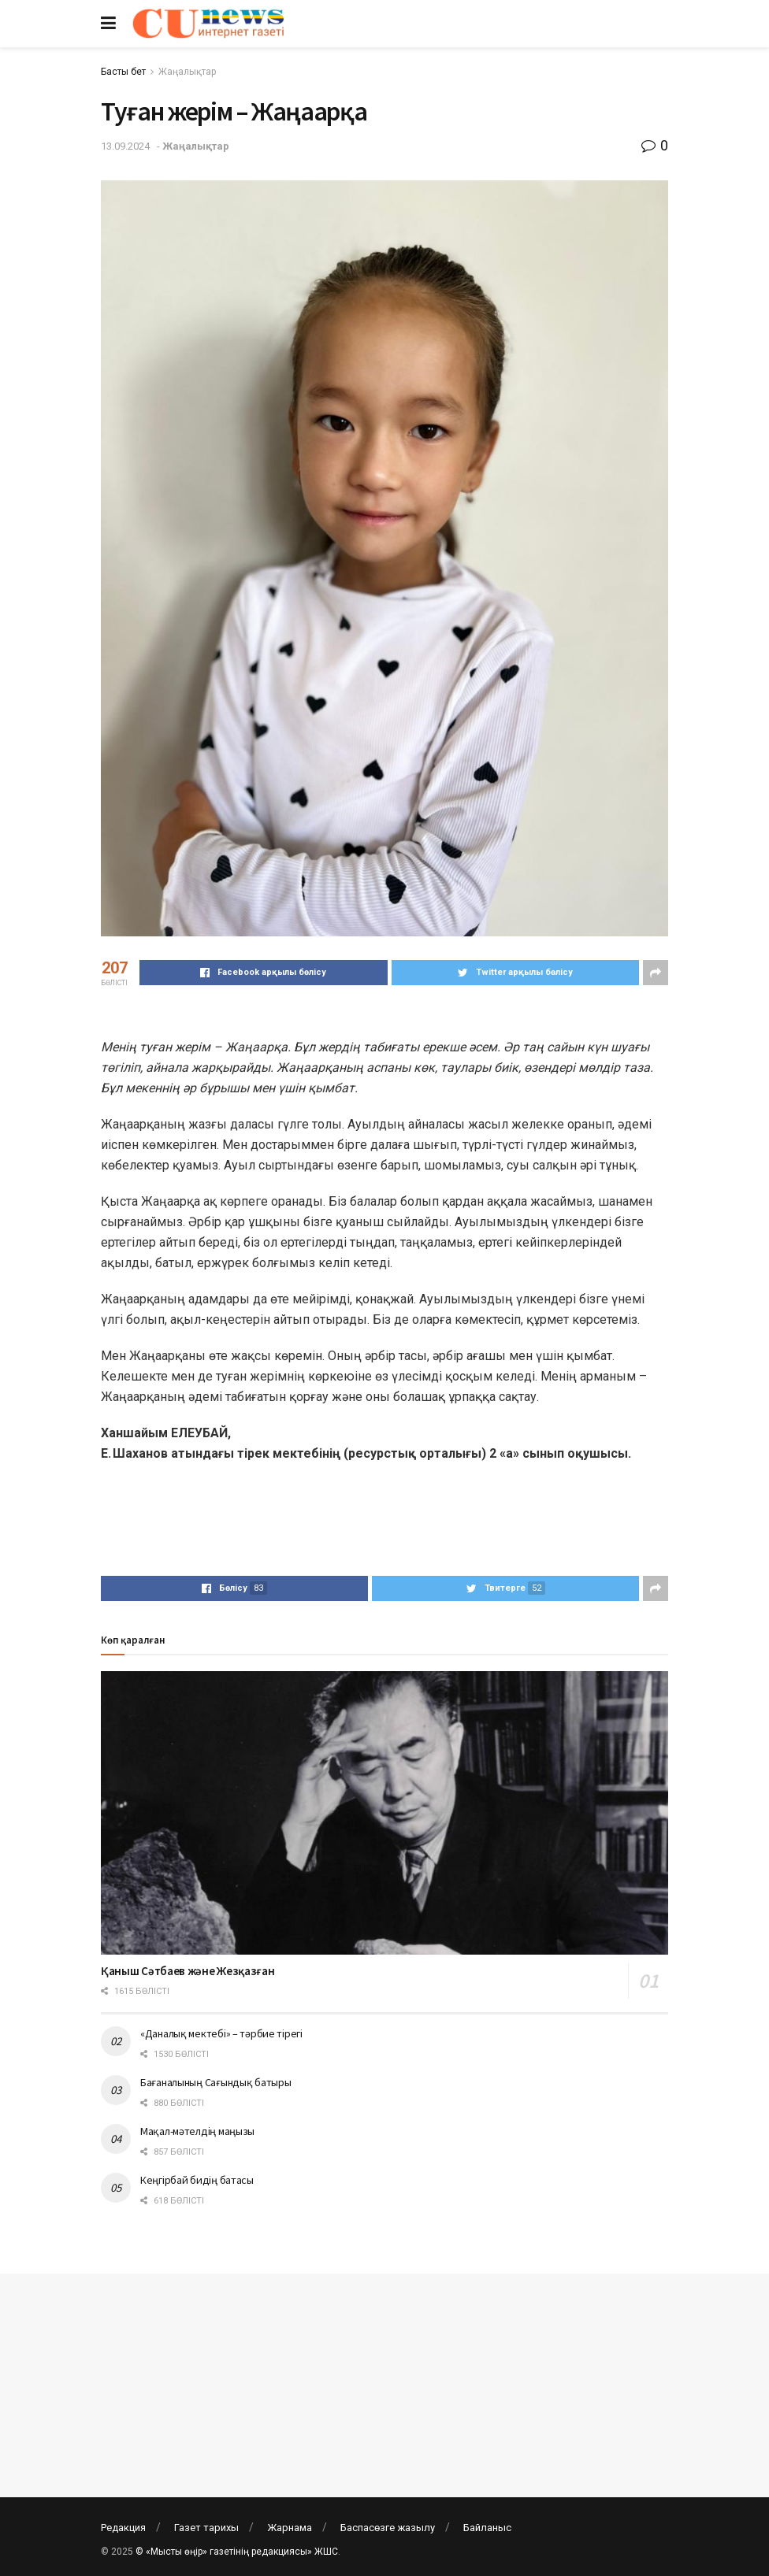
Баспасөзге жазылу (387, 2527)
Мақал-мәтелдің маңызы (197, 2131)
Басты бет (123, 71)
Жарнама (289, 2527)
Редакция (123, 2527)
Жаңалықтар (187, 71)
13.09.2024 (125, 146)
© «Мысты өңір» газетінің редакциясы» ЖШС (237, 2551)
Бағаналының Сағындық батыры (215, 2082)
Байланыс (487, 2527)
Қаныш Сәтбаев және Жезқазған (188, 1970)
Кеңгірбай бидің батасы (197, 2180)
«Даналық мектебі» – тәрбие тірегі (221, 2033)
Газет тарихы (206, 2527)
